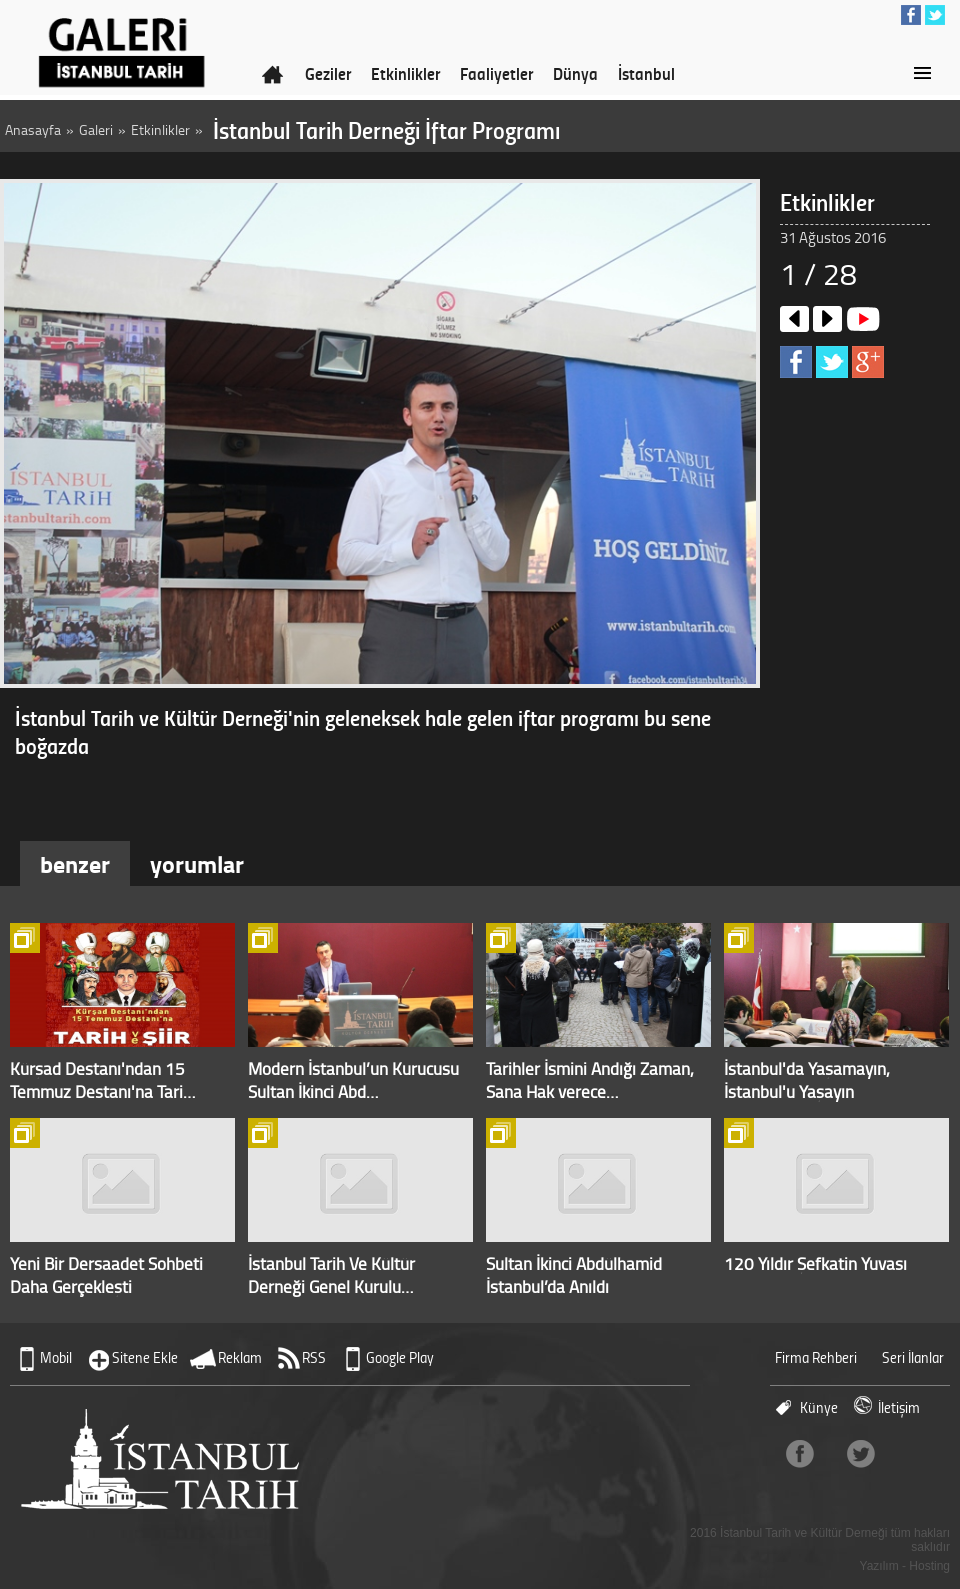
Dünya (575, 73)
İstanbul (646, 73)
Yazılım (879, 1566)
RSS (314, 1357)
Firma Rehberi (816, 1357)
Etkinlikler (405, 73)
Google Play (400, 1357)
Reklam (240, 1357)
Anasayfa (33, 129)
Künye (819, 1407)
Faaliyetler (496, 73)
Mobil (56, 1357)
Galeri (96, 129)
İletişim (899, 1407)
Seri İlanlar (913, 1357)
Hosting (929, 1566)
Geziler (328, 73)
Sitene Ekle (145, 1357)
